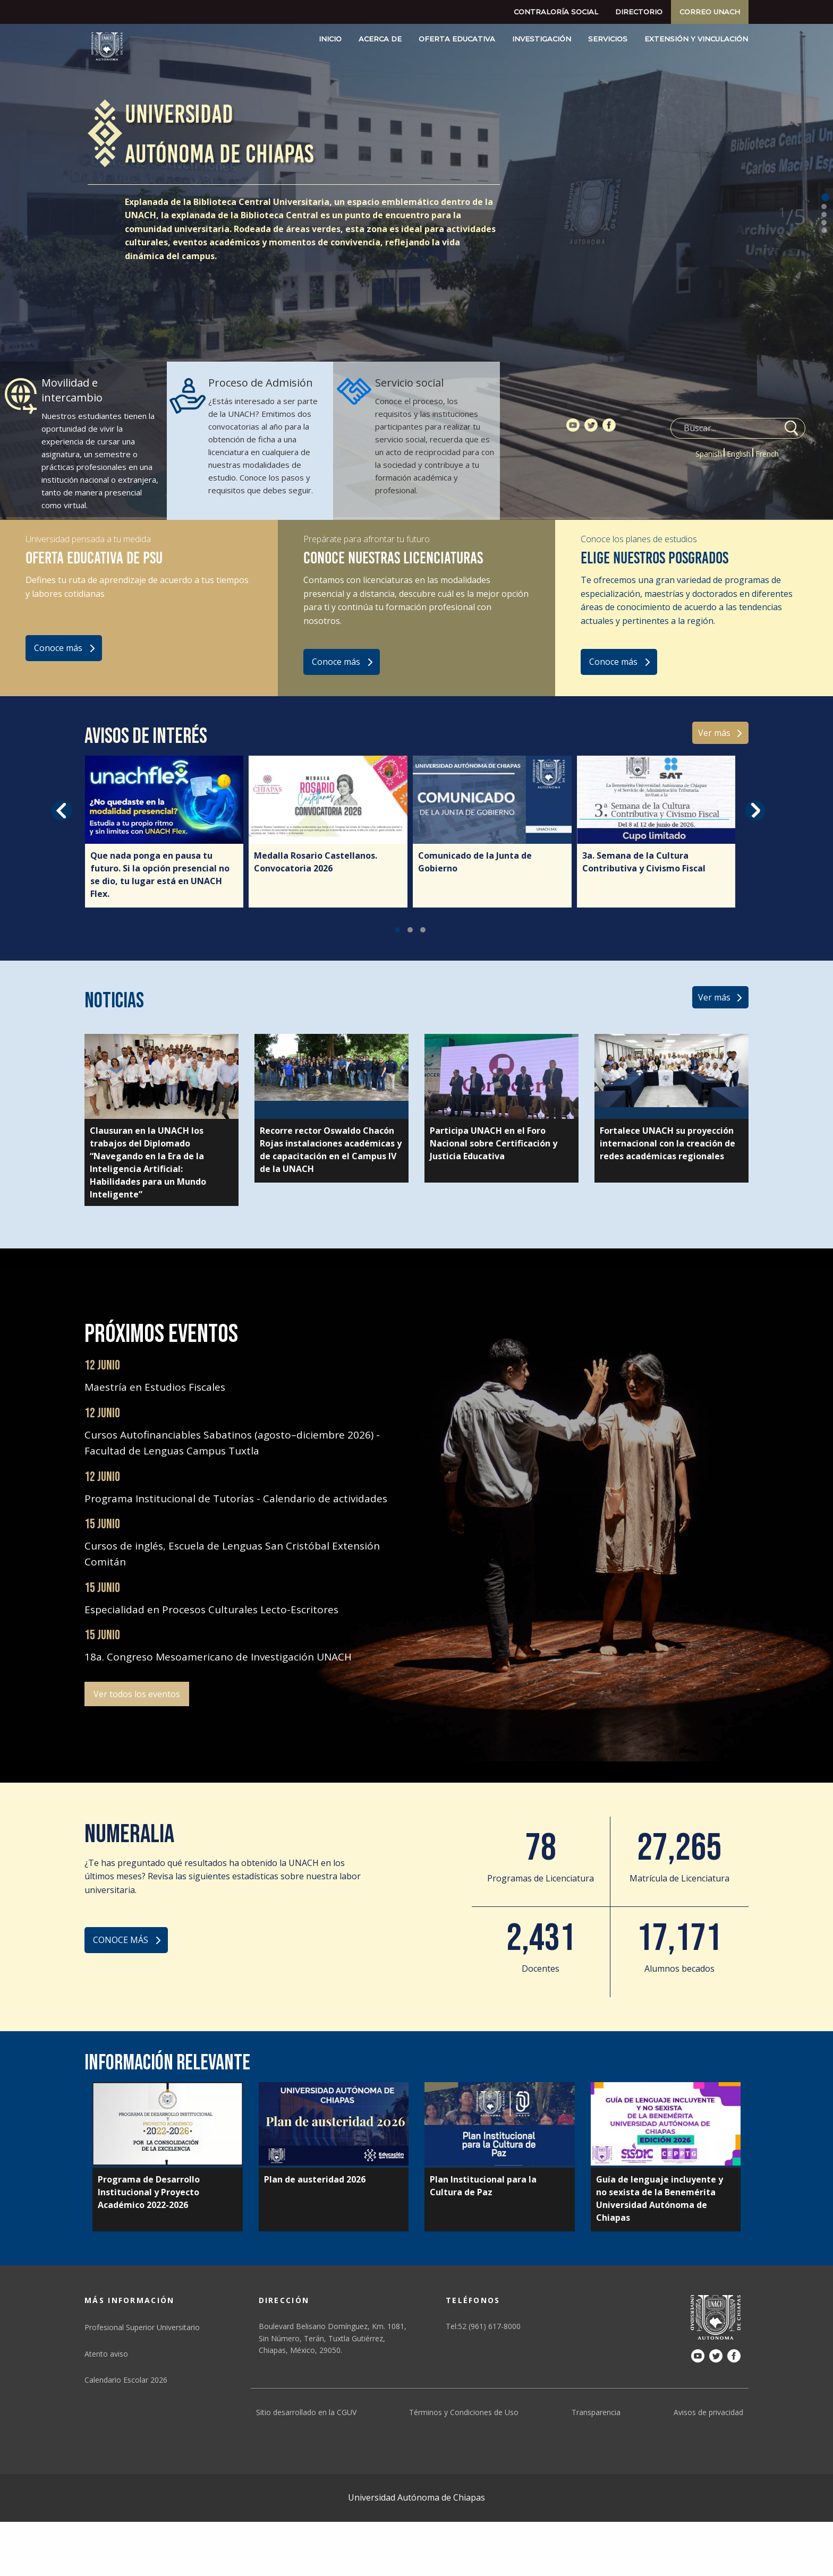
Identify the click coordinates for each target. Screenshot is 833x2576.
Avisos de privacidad (708, 2412)
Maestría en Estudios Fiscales (154, 1387)
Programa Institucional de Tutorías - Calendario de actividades (235, 1498)
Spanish (708, 454)
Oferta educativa (457, 39)
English (739, 454)
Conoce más (58, 648)
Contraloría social (556, 11)
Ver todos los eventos (137, 1694)
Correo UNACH (709, 11)
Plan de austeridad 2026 (315, 2179)
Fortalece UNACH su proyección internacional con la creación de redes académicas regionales (667, 1143)
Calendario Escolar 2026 (125, 2380)
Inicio (330, 39)
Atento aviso (106, 2354)
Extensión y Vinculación (696, 39)
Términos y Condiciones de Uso (463, 2412)
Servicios (607, 39)
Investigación (541, 39)
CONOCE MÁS (120, 1940)
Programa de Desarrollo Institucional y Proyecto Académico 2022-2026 (149, 2192)
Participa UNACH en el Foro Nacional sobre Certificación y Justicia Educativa (493, 1143)
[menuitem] (556, 12)
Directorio (638, 11)
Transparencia (596, 2412)
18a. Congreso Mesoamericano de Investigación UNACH (218, 1657)
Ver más (714, 733)
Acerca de (380, 39)
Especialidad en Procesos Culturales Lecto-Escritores (211, 1609)
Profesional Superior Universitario (142, 2327)
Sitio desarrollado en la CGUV (306, 2412)
